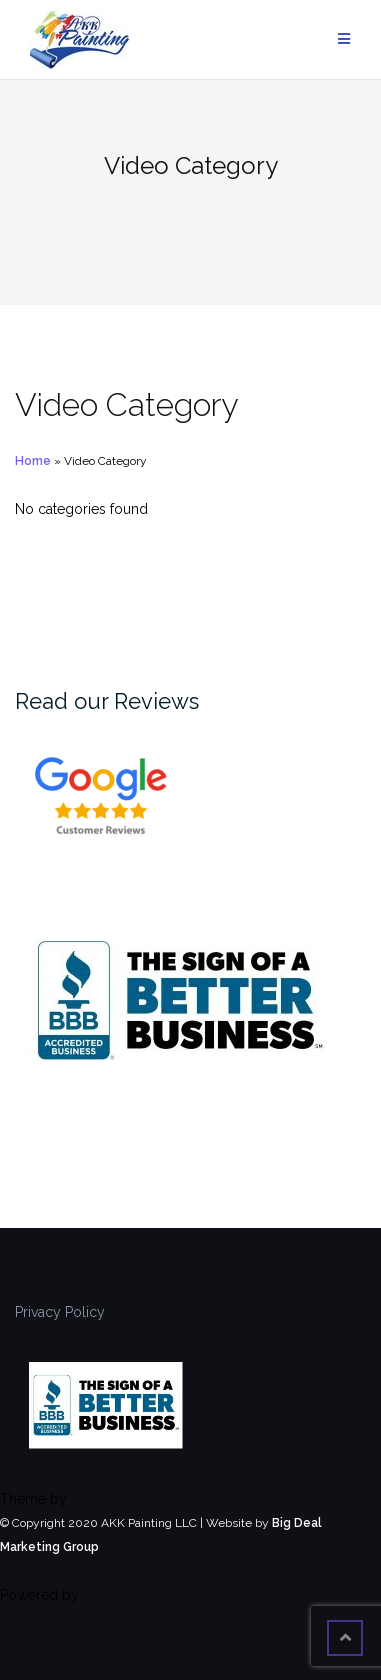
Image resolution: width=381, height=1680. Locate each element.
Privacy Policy (60, 1312)
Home (33, 461)
